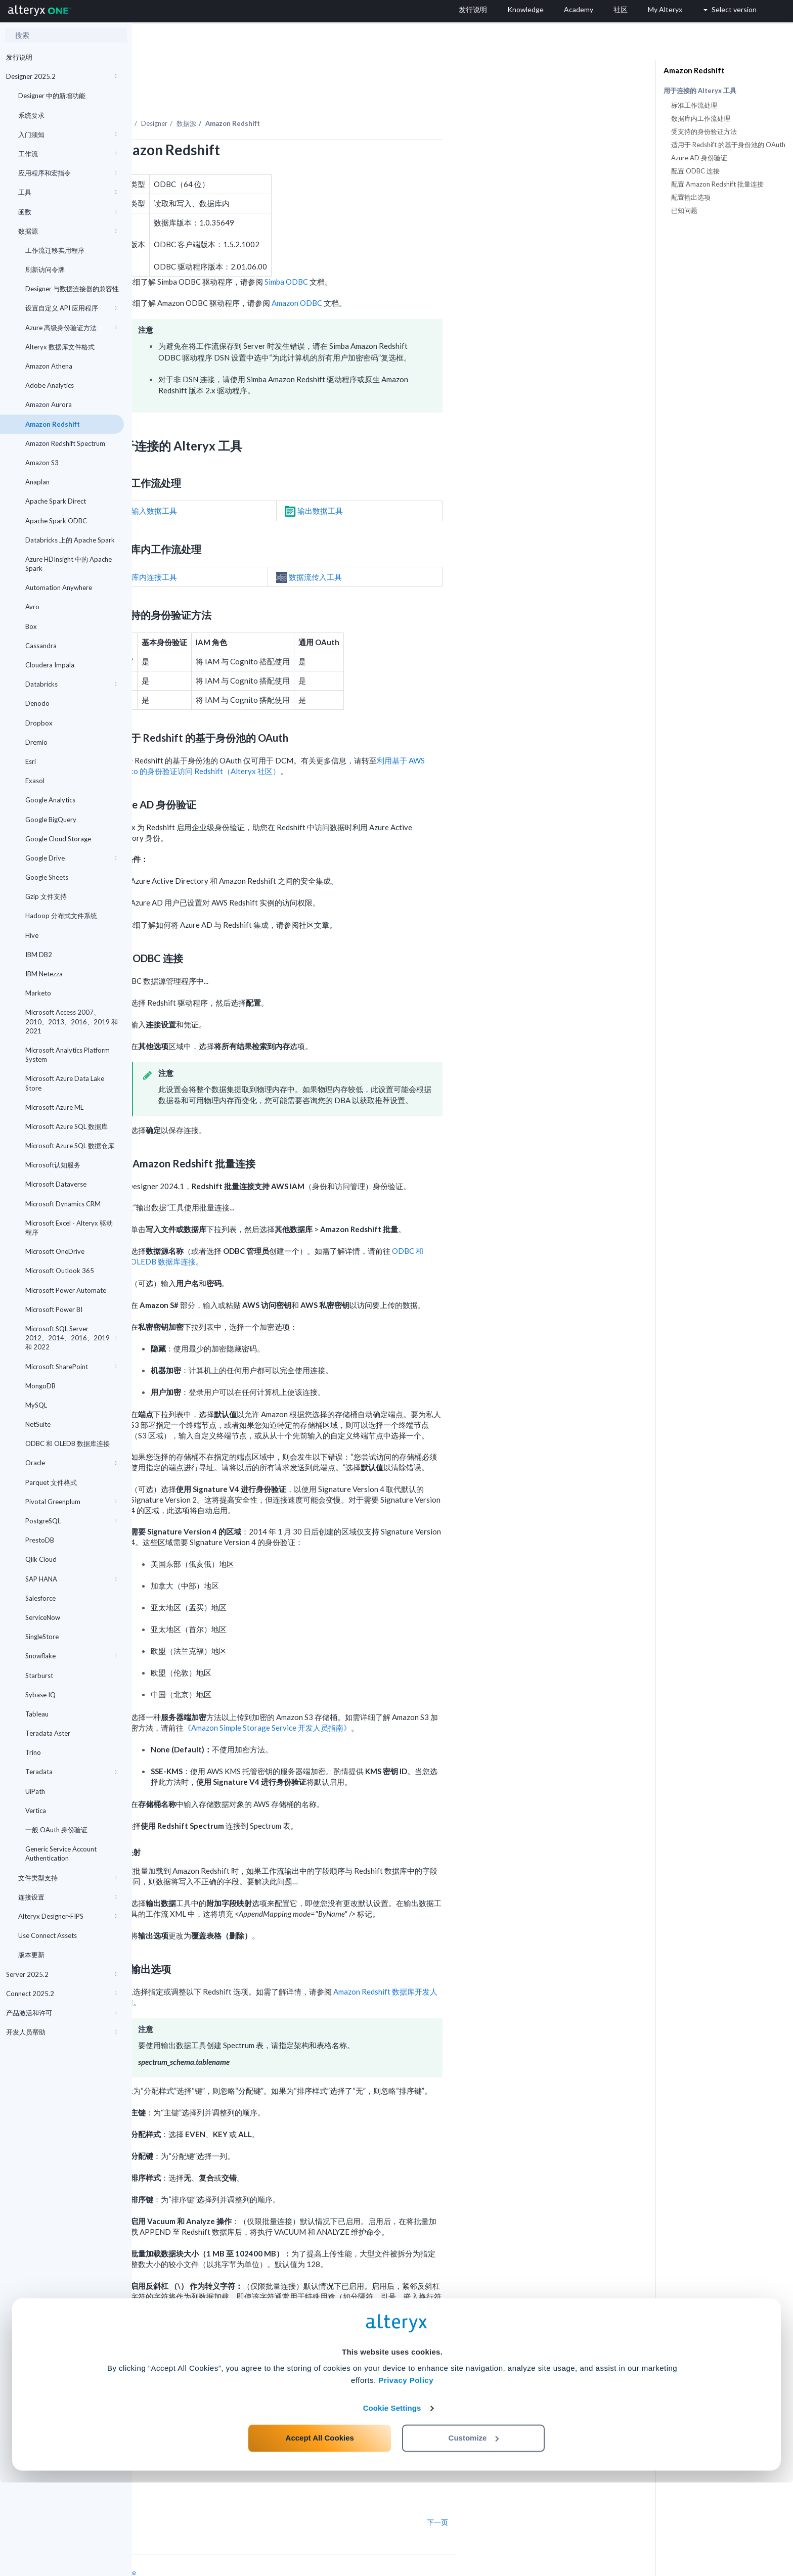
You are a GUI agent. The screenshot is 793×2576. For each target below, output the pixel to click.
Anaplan (37, 482)
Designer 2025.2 (61, 76)
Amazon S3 (42, 463)
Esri (30, 761)
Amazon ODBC (429, 275)
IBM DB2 (38, 955)
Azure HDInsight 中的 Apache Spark (68, 563)
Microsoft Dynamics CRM (63, 1204)
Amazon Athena (48, 366)
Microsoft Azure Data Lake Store (64, 1083)
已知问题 (684, 210)
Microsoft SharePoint (70, 1367)
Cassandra (41, 646)
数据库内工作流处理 (700, 118)
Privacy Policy (405, 2473)
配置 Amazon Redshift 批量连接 (717, 184)
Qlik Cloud (41, 1559)
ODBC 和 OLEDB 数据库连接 (67, 1443)
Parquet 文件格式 (51, 1482)
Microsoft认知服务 (52, 1165)
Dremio (36, 742)
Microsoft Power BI (53, 1309)
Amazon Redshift (52, 424)
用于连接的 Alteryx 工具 (700, 91)
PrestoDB (39, 1540)
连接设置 (67, 1897)
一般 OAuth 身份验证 (56, 1830)
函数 (67, 212)
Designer (286, 96)
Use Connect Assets (47, 1935)
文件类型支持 (67, 1878)
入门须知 (67, 134)
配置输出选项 (691, 197)
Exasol (35, 781)
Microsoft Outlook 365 (59, 1271)
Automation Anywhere (58, 587)
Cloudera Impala (49, 665)
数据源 (67, 231)
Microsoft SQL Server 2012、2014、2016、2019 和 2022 (70, 1338)
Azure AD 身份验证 (699, 158)
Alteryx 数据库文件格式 (60, 347)
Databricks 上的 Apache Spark (70, 540)
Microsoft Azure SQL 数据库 (66, 1126)
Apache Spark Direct (55, 501)
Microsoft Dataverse (55, 1184)
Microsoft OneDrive (54, 1251)
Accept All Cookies (320, 2531)
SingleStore (42, 1637)
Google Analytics (50, 800)
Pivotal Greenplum (70, 1502)
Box (31, 626)
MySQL (36, 1405)
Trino (33, 1752)
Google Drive (70, 858)
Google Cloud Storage (58, 839)
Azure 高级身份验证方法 (70, 328)
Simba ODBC (418, 253)
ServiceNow (42, 1617)
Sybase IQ (40, 1695)
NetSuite (38, 1424)
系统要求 (31, 115)
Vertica (35, 1810)
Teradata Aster (47, 1733)
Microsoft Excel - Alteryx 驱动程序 (69, 1227)
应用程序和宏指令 (67, 173)
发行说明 (19, 57)
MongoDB (40, 1386)
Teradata (70, 1772)
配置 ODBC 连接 (695, 171)
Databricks (70, 684)
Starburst (39, 1675)
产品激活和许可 (61, 2013)
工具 (67, 192)
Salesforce (40, 1598)
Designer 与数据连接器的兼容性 (72, 289)
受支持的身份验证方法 (704, 131)
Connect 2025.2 (61, 1994)
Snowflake (70, 1656)
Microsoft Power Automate (65, 1290)
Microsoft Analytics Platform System (67, 1054)
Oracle (70, 1463)
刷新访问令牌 (45, 269)
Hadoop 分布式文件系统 (61, 916)
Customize (474, 2531)
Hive (31, 935)
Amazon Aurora (48, 404)
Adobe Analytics (49, 385)
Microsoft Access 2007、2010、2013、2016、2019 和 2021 (71, 1021)
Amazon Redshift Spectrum (65, 443)
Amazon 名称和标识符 (399, 2334)
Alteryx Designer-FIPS (67, 1916)
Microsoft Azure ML (54, 1107)
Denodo (37, 703)
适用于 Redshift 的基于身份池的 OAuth (728, 145)
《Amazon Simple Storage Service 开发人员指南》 (399, 1699)
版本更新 (31, 1955)
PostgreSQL (70, 1521)
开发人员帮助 (61, 2032)
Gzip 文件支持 (46, 896)
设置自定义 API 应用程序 (70, 308)
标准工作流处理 (694, 105)
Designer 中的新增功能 (51, 96)
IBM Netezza (44, 974)
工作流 (67, 154)
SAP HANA (70, 1579)
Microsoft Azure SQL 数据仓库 (69, 1146)
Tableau (37, 1714)
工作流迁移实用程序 (54, 250)
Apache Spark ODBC (56, 521)
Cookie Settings (392, 2501)
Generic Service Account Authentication (61, 1853)
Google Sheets (46, 877)
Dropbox (39, 723)
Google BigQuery (50, 820)
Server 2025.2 (61, 1974)
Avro (32, 607)
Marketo (38, 993)
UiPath (35, 1791)
